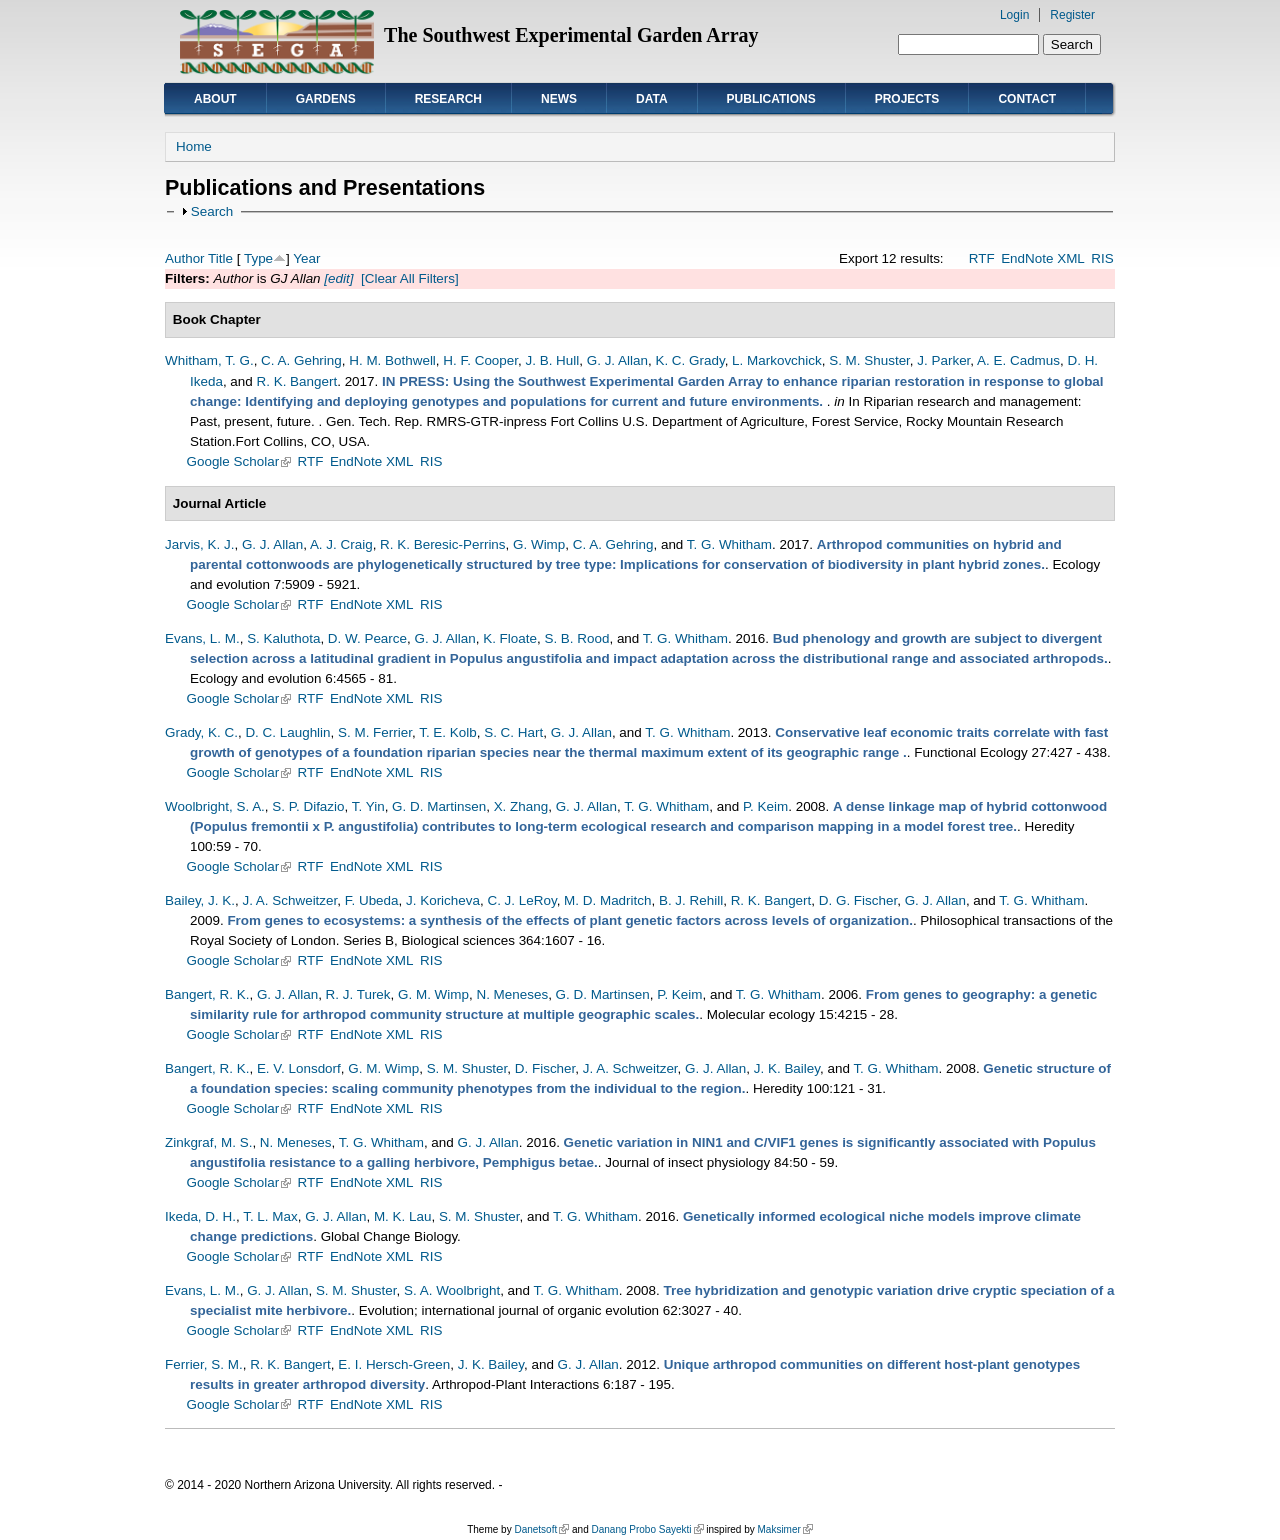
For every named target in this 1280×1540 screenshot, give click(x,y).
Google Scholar (239, 461)
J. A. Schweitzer (289, 900)
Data (652, 99)
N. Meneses (512, 994)
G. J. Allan (617, 360)
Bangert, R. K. (207, 994)
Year (306, 258)
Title (220, 258)
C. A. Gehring (301, 360)
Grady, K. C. (201, 732)
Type (258, 258)
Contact (1027, 99)
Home (194, 146)
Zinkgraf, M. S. (208, 1142)
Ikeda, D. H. (200, 1216)
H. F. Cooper (480, 360)
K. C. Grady (689, 360)
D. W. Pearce (367, 638)
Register (1072, 15)
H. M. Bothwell (392, 360)
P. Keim (765, 806)
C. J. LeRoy (521, 900)
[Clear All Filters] (410, 278)
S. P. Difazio (308, 806)
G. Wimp (539, 544)
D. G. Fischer (858, 900)
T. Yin (368, 806)
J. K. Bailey (787, 1068)
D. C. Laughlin (287, 732)
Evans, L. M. (202, 638)
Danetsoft (541, 1529)
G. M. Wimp (433, 994)
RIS (1102, 258)
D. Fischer (545, 1068)
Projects (907, 99)
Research (448, 99)
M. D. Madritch (607, 900)
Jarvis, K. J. (199, 544)
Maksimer (784, 1529)
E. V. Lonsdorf (299, 1068)
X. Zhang (521, 806)
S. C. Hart (513, 732)
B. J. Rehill (691, 900)
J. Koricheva (443, 900)
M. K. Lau (403, 1216)
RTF (982, 258)
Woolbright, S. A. (215, 806)
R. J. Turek (358, 994)
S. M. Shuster (869, 360)
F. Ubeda (372, 900)
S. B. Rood (576, 638)
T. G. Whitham (729, 544)
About (215, 99)
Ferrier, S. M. (204, 1364)
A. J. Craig (341, 544)
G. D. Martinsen (439, 806)
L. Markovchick (777, 360)
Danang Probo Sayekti (647, 1529)
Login (1014, 15)
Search (212, 211)
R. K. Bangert (297, 381)
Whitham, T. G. (209, 360)
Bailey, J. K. (200, 900)
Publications (771, 99)
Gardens (326, 99)
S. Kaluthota (283, 638)
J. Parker (943, 360)
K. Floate (510, 638)
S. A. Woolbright (452, 1290)
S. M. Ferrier (375, 732)
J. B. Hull (552, 360)
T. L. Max (270, 1216)
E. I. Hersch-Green (394, 1364)
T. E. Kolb (448, 732)
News (559, 99)
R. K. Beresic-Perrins (442, 544)
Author (185, 258)
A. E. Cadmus (1018, 360)
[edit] (337, 278)
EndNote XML (1043, 258)
